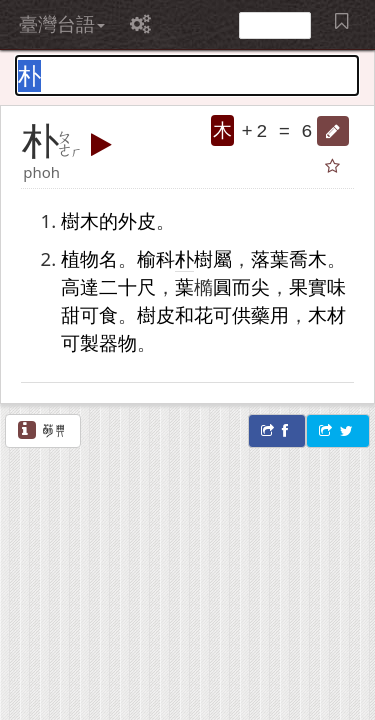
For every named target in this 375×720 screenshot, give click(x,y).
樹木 (80, 220)
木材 (327, 314)
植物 (80, 258)
